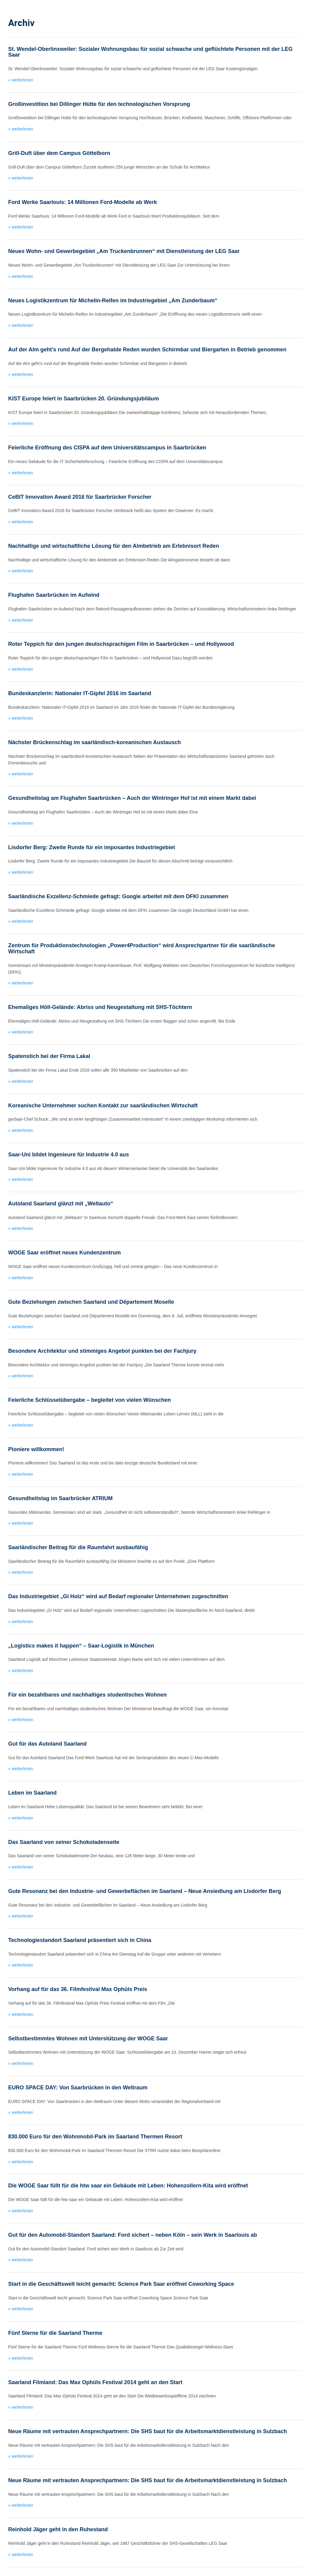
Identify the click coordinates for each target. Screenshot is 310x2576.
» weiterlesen (20, 79)
